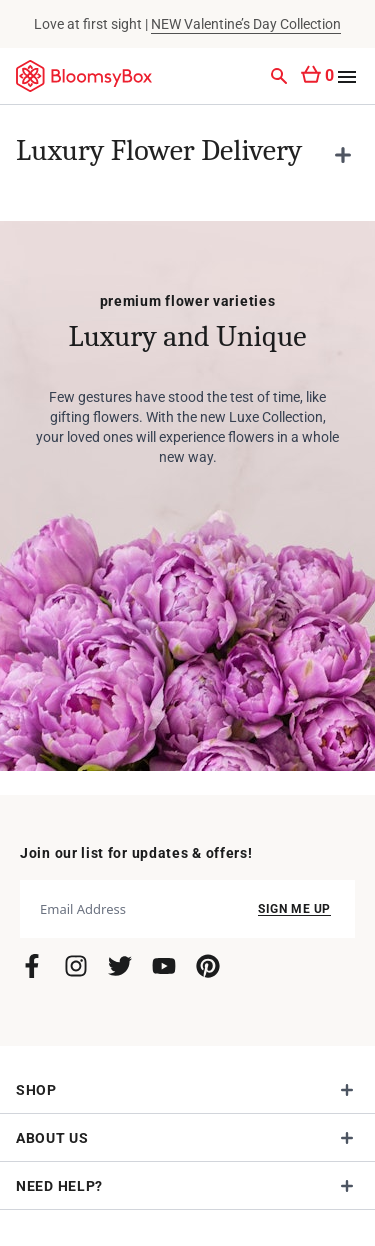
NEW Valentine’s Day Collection (246, 24)
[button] (187, 155)
